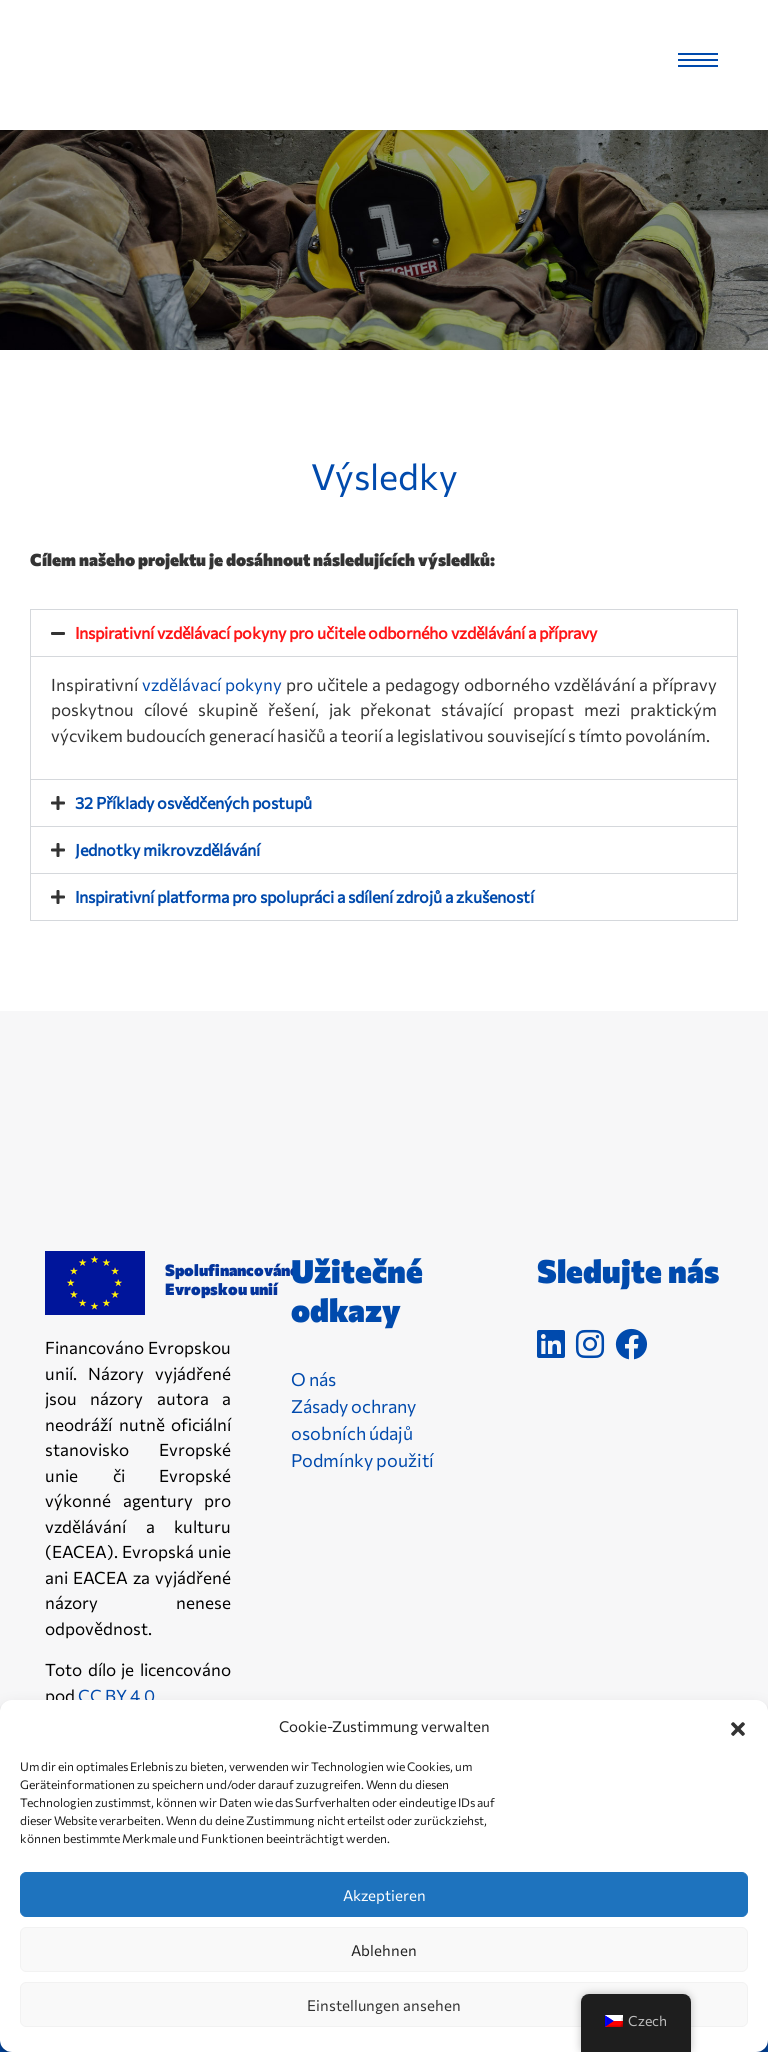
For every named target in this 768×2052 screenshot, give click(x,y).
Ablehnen (384, 1950)
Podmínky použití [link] (362, 1460)
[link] (122, 60)
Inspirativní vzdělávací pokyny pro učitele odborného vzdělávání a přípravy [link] (336, 632)
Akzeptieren (384, 1895)
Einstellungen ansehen (384, 2005)
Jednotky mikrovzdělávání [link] (167, 849)
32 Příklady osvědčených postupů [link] (193, 802)
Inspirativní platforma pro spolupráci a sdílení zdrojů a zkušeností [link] (304, 896)
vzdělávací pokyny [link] (212, 684)
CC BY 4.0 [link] (116, 1695)
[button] (738, 1726)
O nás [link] (313, 1379)
